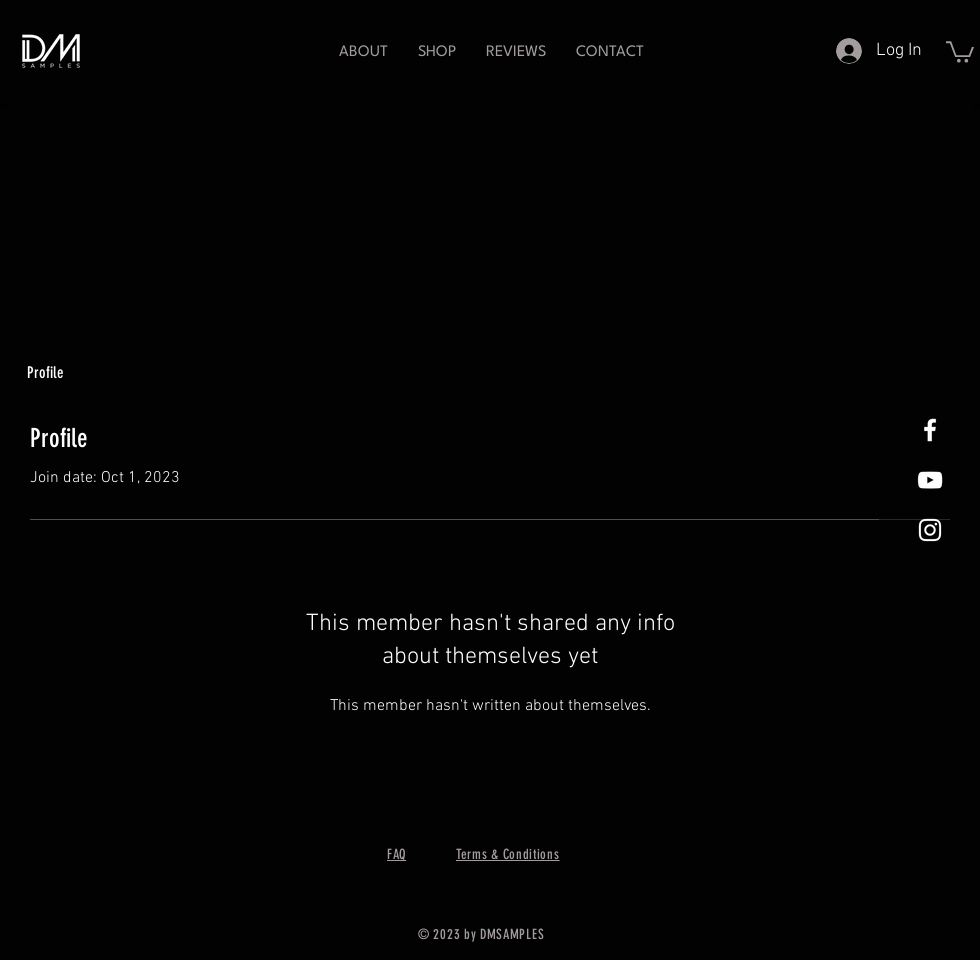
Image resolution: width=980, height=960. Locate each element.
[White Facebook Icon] (930, 430)
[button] (437, 52)
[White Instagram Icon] (930, 530)
